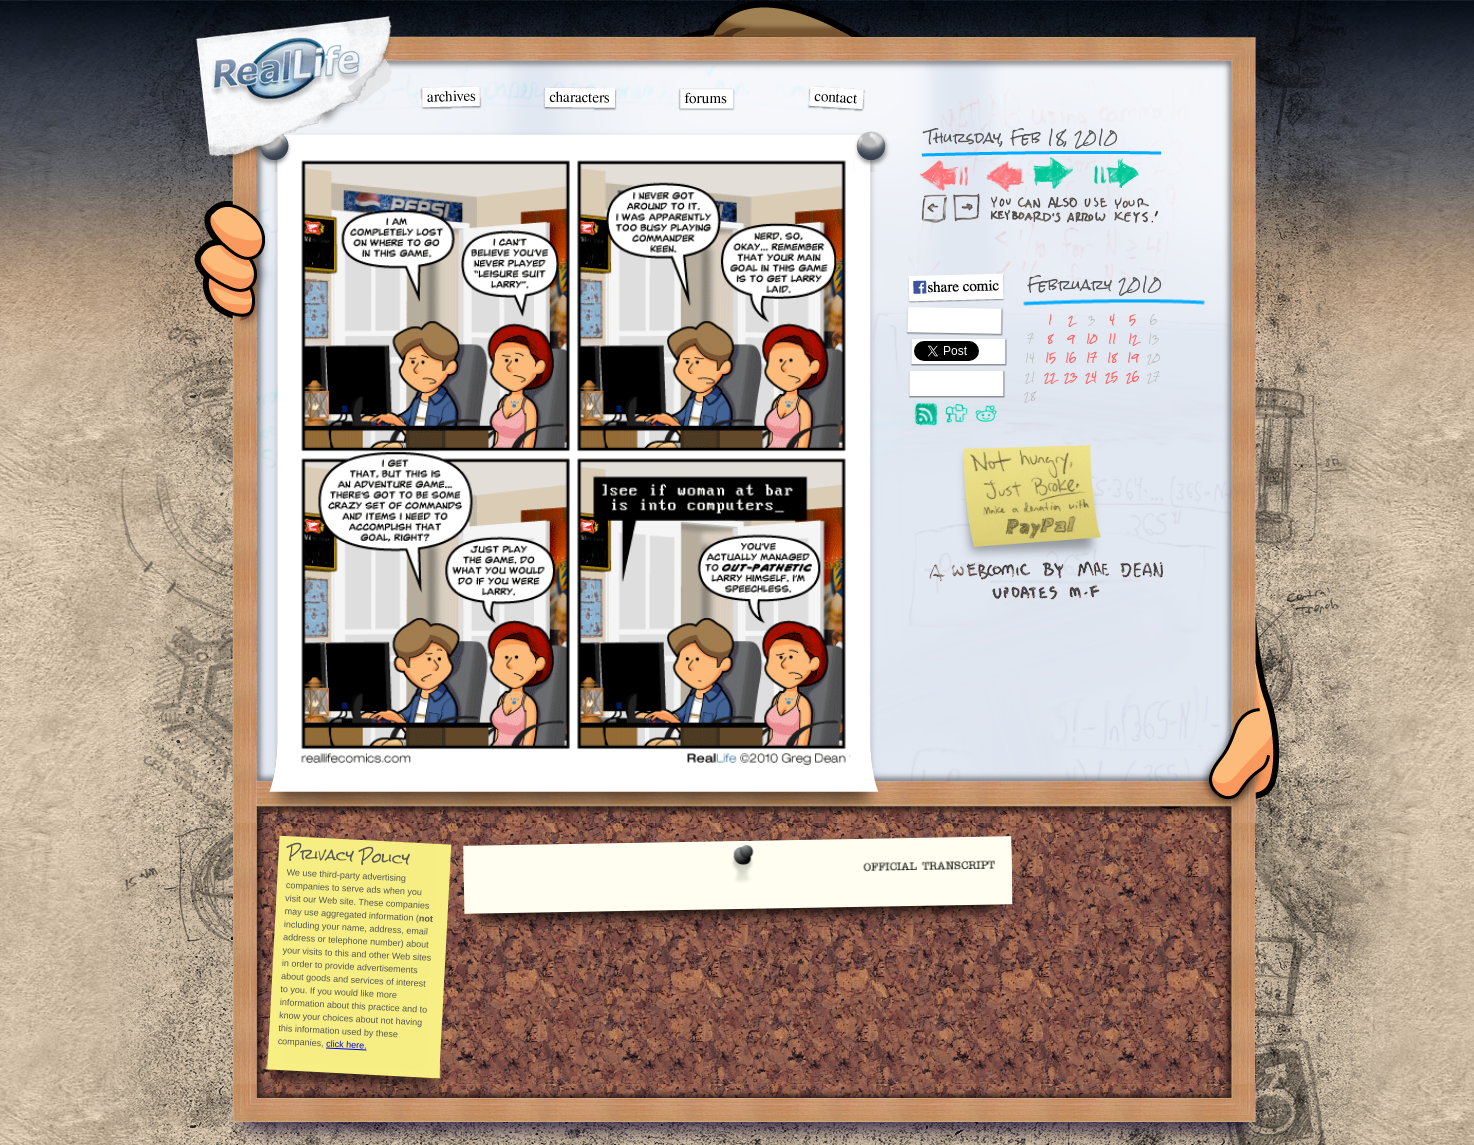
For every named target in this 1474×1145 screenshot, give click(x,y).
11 (1112, 338)
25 (1111, 376)
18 (1112, 357)
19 (1132, 357)
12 (1133, 338)
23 (1070, 376)
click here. (345, 1044)
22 (1050, 376)
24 (1091, 376)
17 (1091, 357)
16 (1070, 357)
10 (1091, 338)
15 (1050, 357)
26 (1132, 376)
